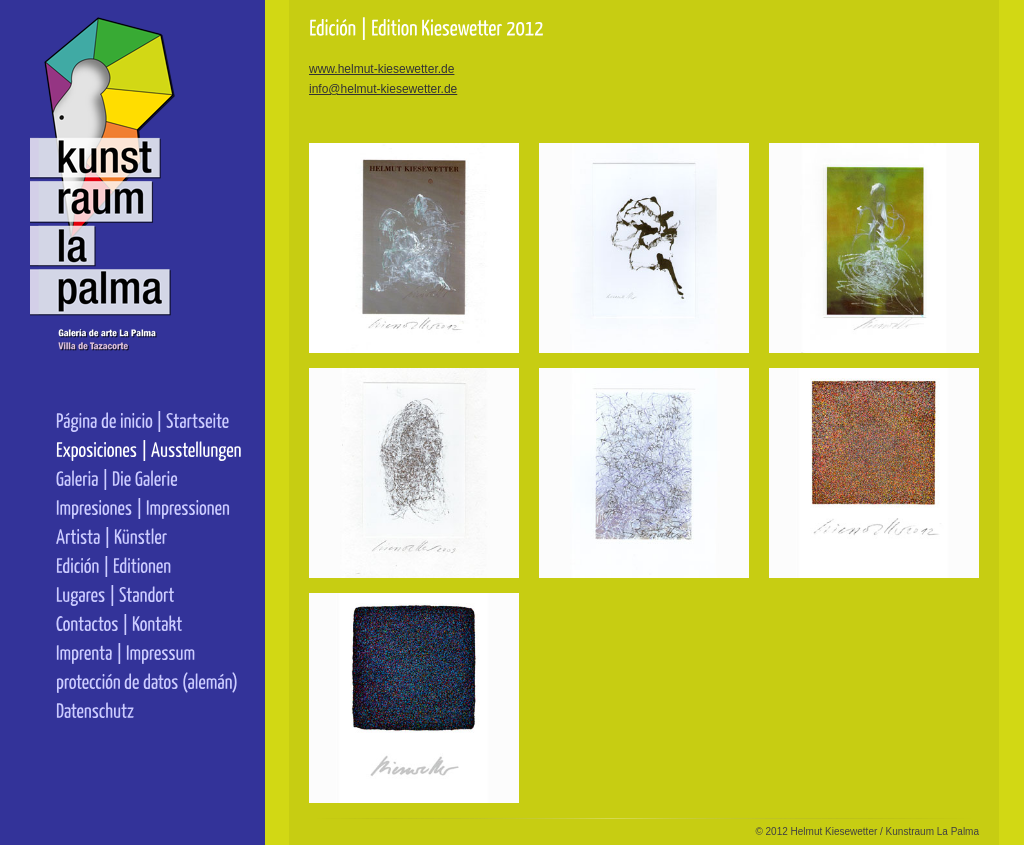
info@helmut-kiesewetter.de (383, 89)
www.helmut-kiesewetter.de (381, 69)
